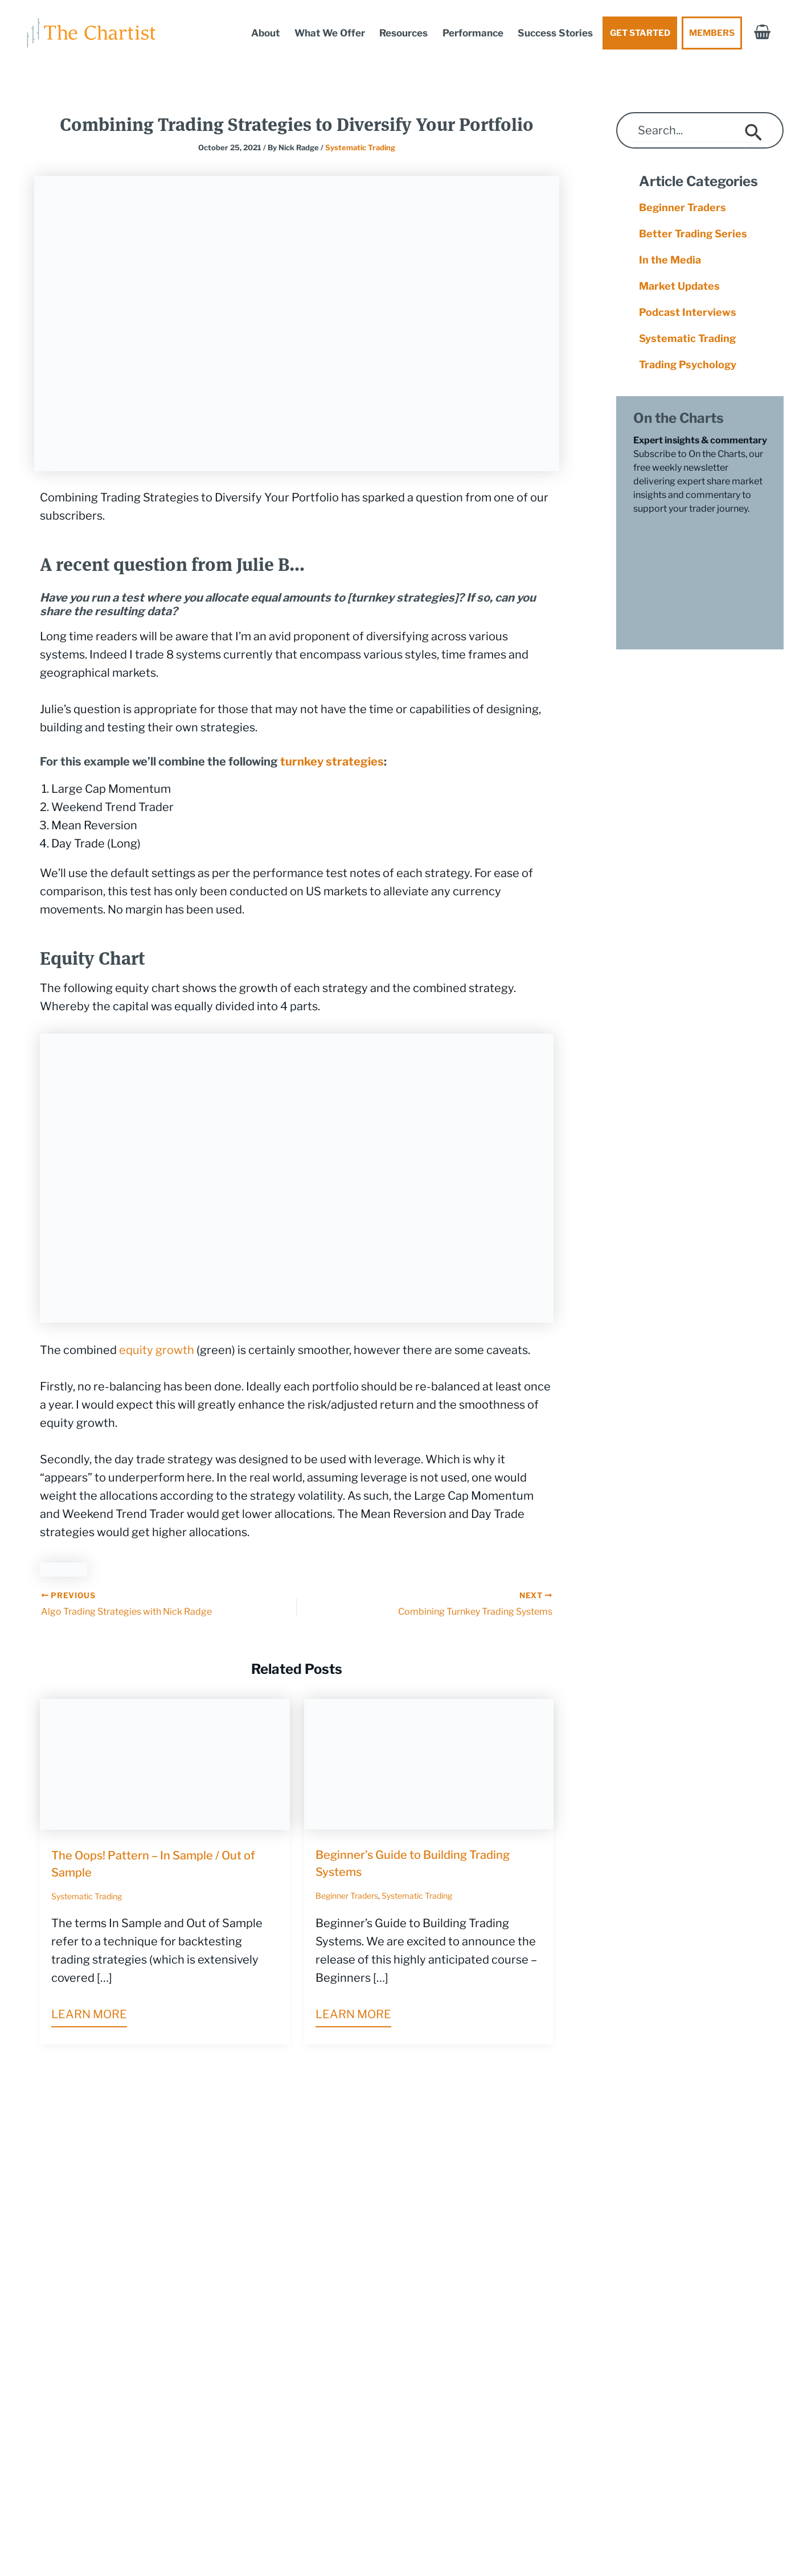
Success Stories (555, 33)
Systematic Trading (360, 147)
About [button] (265, 33)
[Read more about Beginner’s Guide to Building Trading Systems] (429, 1763)
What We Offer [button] (329, 33)
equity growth (156, 1350)
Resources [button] (403, 33)
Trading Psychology (687, 365)
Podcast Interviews (687, 312)
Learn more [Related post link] (89, 2014)
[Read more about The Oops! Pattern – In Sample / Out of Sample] (165, 1763)
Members (712, 33)
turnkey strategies (332, 761)
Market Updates (679, 286)
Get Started (640, 33)
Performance (472, 33)
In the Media (670, 260)
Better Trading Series (693, 234)
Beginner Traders (346, 1895)
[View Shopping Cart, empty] (762, 33)
